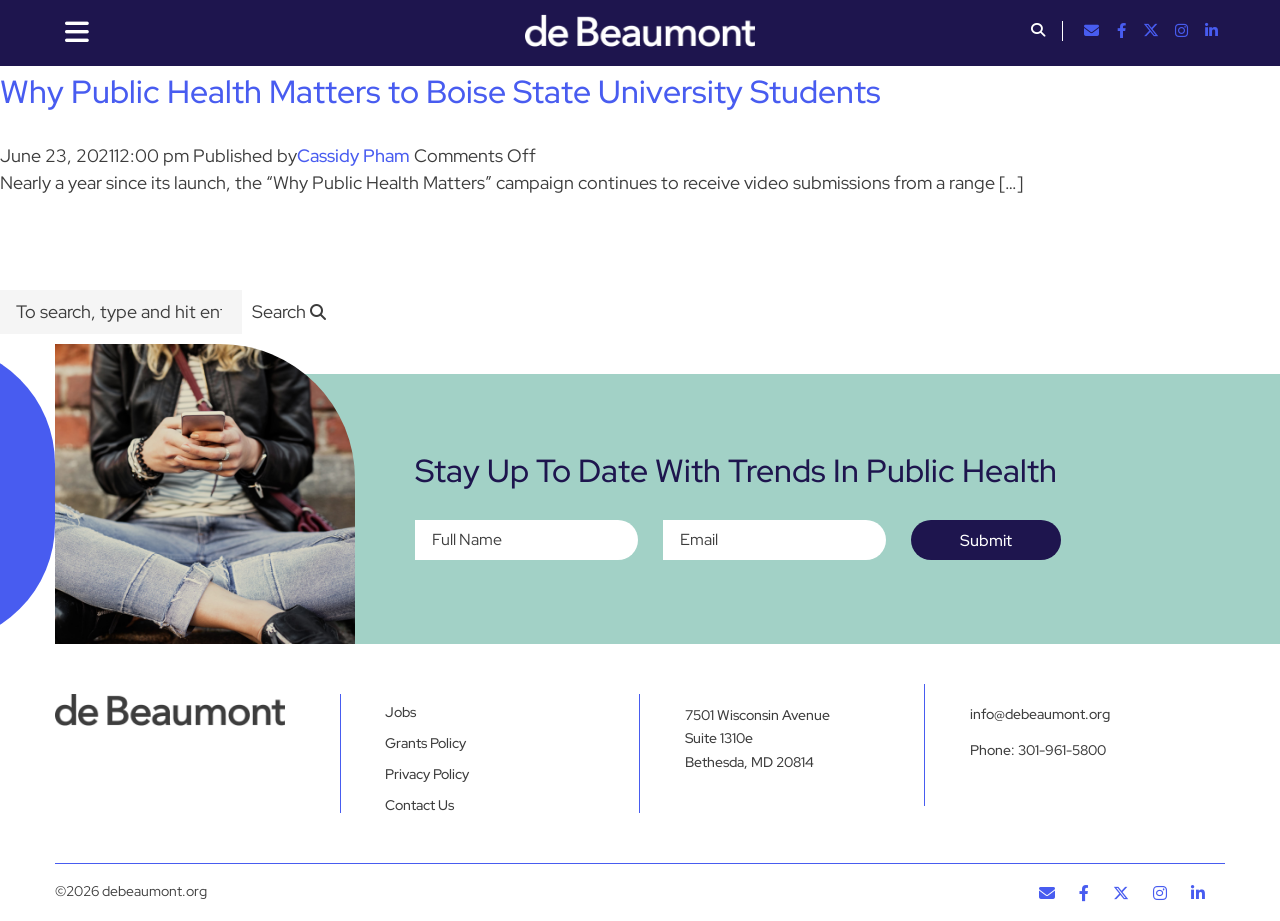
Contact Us (419, 805)
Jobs (400, 712)
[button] (1038, 32)
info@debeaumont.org (1040, 714)
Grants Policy (425, 743)
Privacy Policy (427, 774)
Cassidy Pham (353, 155)
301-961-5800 (1062, 750)
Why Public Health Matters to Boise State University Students (440, 91)
